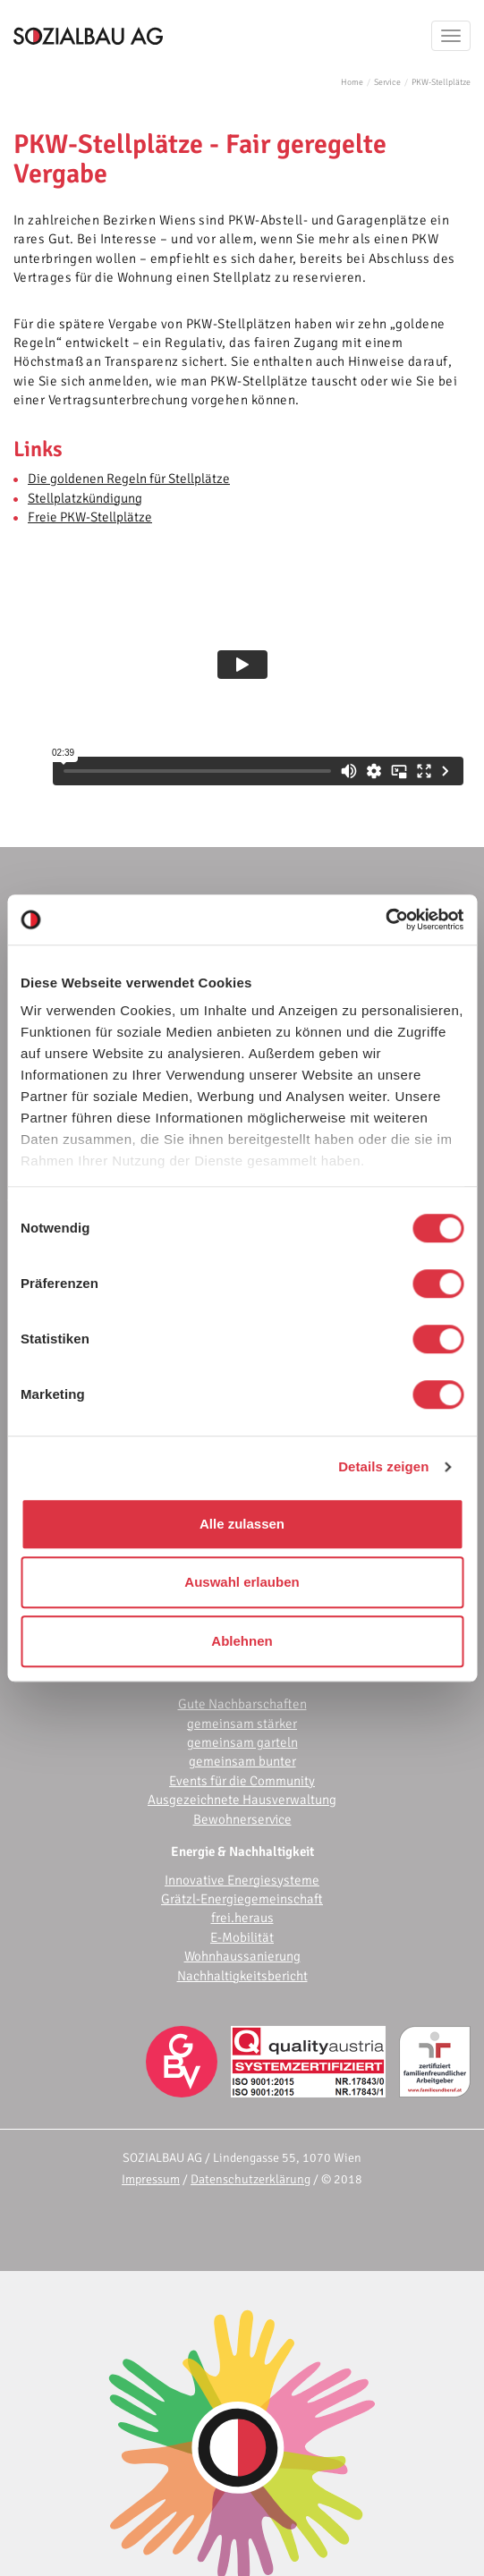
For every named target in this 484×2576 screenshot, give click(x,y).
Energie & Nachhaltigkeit (242, 1851)
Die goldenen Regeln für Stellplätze (129, 478)
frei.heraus (242, 1918)
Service (387, 82)
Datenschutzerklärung (250, 2179)
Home (352, 82)
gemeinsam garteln (242, 1742)
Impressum (151, 2179)
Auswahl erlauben (241, 1581)
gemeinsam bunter (242, 1761)
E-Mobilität (242, 1937)
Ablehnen (241, 1640)
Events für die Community (242, 1781)
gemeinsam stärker (242, 1724)
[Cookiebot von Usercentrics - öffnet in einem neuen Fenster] (385, 919)
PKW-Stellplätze (441, 82)
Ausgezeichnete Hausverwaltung (242, 1800)
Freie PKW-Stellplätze (90, 517)
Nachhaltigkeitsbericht (242, 1976)
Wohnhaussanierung (242, 1956)
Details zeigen (383, 1466)
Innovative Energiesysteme (242, 1880)
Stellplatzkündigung (85, 498)
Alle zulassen (242, 1523)
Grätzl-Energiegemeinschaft (242, 1899)
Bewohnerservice (242, 1819)
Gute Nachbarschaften (242, 1704)
